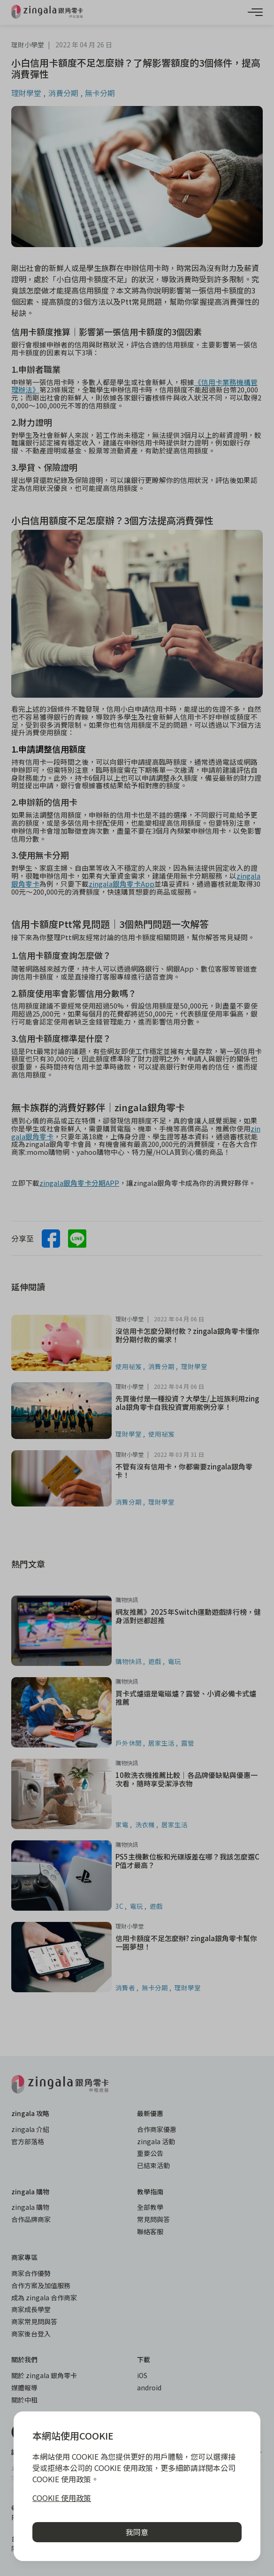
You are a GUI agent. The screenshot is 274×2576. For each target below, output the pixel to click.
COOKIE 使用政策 (61, 2497)
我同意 (137, 2532)
